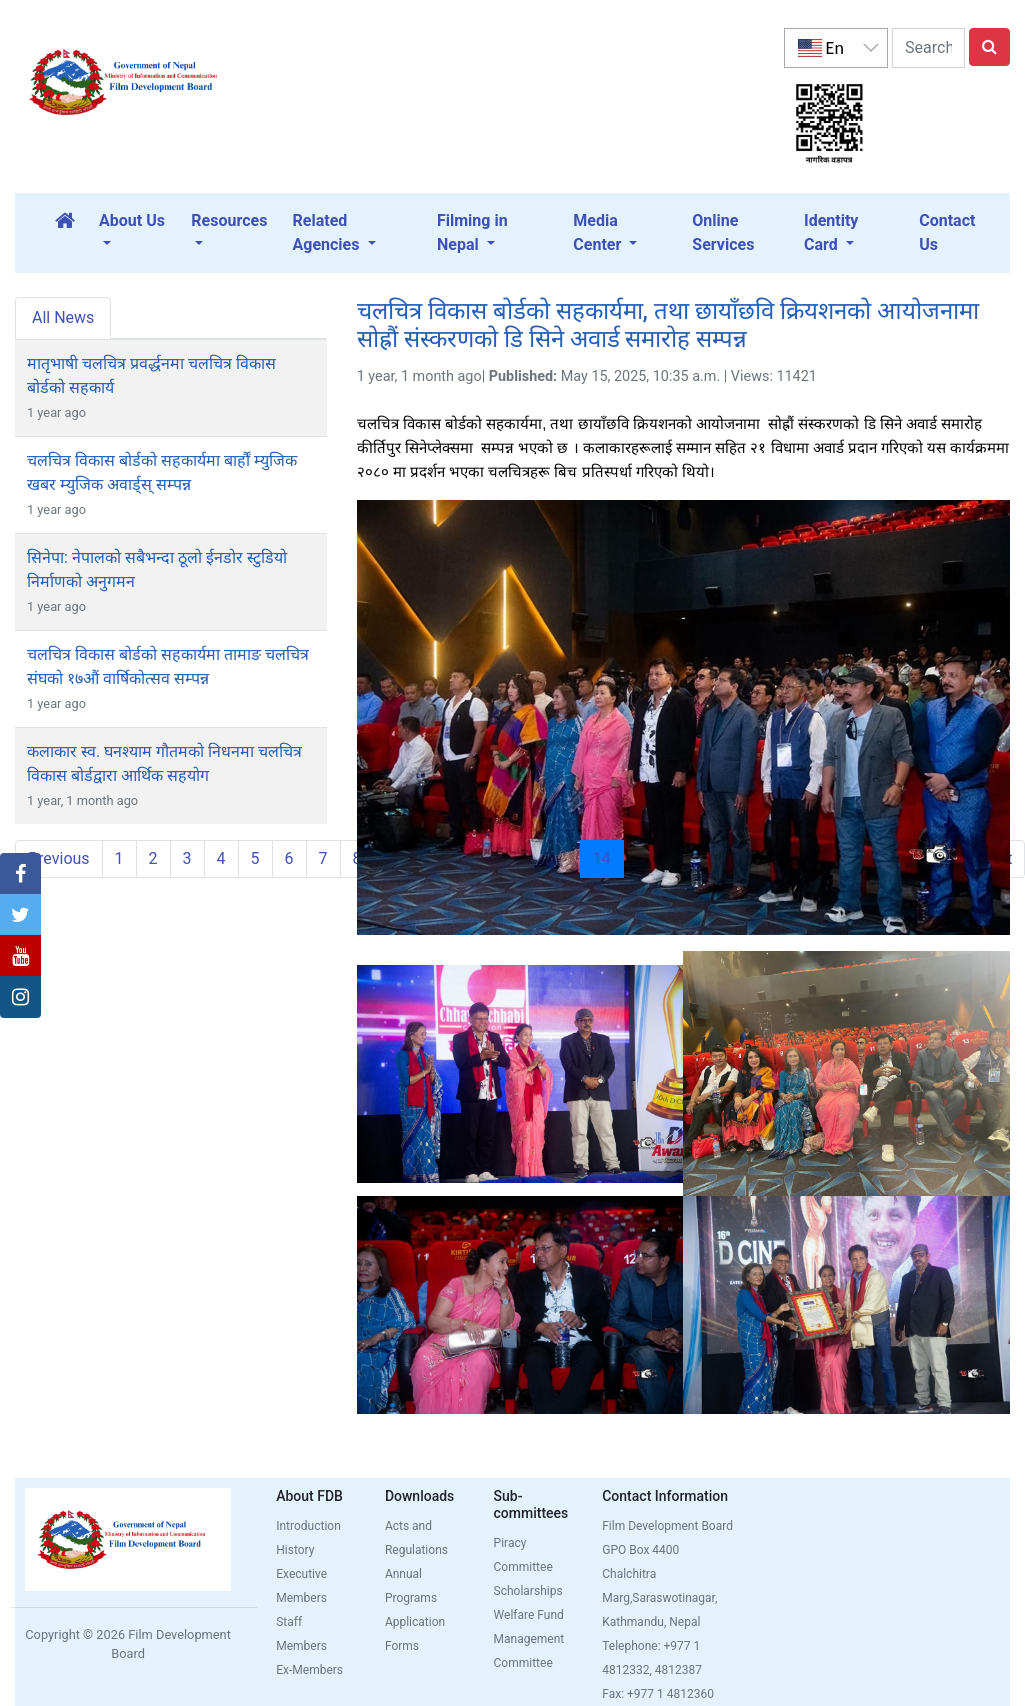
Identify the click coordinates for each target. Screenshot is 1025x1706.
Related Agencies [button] (328, 232)
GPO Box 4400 (640, 1550)
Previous (59, 858)
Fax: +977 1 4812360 (658, 1694)
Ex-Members (309, 1670)
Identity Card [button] (831, 232)
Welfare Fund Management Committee (529, 1639)
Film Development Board (667, 1526)
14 (608, 858)
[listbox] (836, 48)
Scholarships (528, 1591)
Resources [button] (229, 220)
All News (63, 317)
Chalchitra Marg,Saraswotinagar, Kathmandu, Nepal (659, 1598)
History (295, 1550)
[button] (20, 874)
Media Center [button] (599, 232)
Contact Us (947, 232)
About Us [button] (132, 220)
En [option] (821, 48)
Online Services (723, 232)
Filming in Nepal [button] (472, 232)
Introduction (308, 1526)
